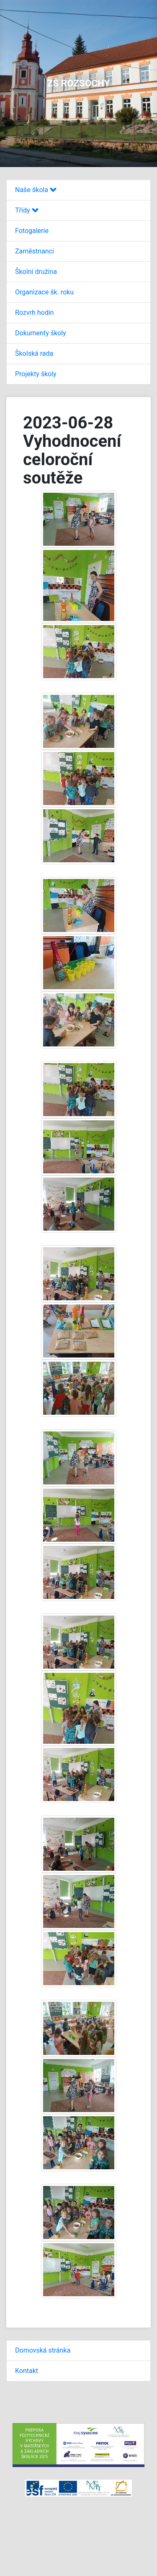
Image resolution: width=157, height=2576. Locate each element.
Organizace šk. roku (44, 292)
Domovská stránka (42, 2350)
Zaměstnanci (34, 251)
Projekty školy (36, 374)
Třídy (27, 210)
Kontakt (26, 2371)
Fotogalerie (32, 231)
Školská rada (34, 353)
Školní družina (36, 272)
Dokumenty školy (40, 333)
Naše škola (36, 190)
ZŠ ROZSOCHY (78, 83)
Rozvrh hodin (34, 313)
